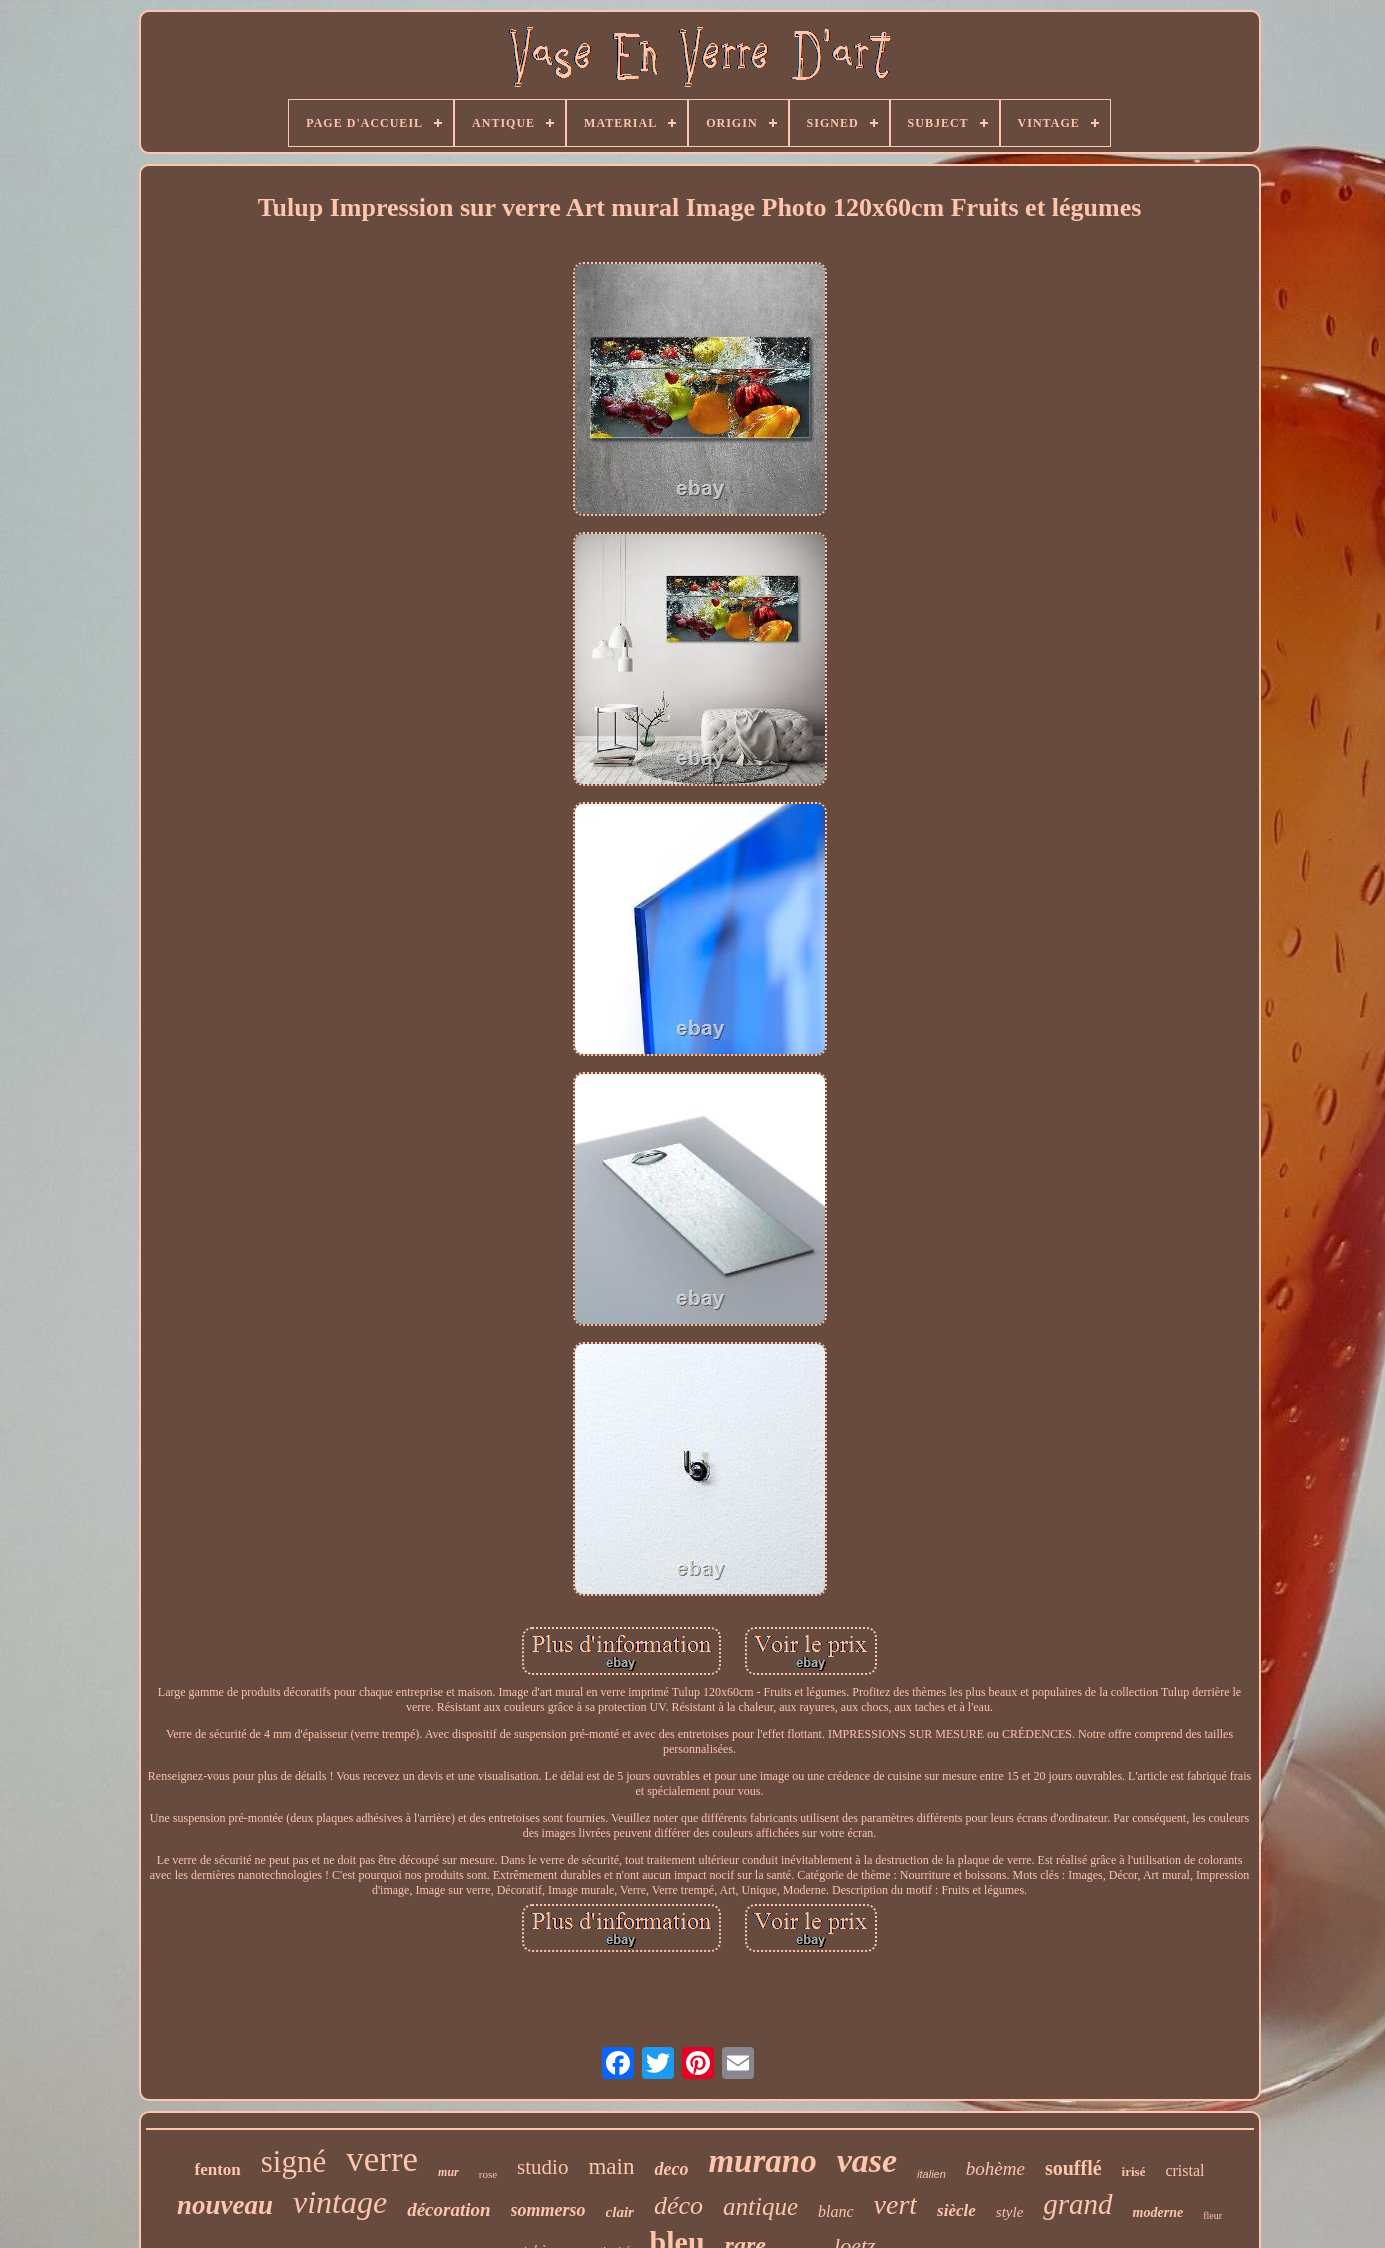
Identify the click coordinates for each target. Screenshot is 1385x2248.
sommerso (548, 2210)
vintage (340, 2202)
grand (1077, 2204)
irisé (1134, 2171)
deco (671, 2169)
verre (382, 2159)
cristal (1184, 2170)
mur (448, 2172)
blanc (836, 2211)
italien (931, 2174)
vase (867, 2160)
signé (293, 2161)
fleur (1212, 2215)
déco (678, 2205)
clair (620, 2212)
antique (760, 2206)
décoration (448, 2209)
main (611, 2166)
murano (762, 2161)
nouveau (225, 2205)
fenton (217, 2169)
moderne (1158, 2212)
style (1010, 2212)
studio (542, 2167)
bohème (995, 2168)
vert (896, 2204)
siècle (956, 2210)
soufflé (1073, 2168)
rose (488, 2174)
